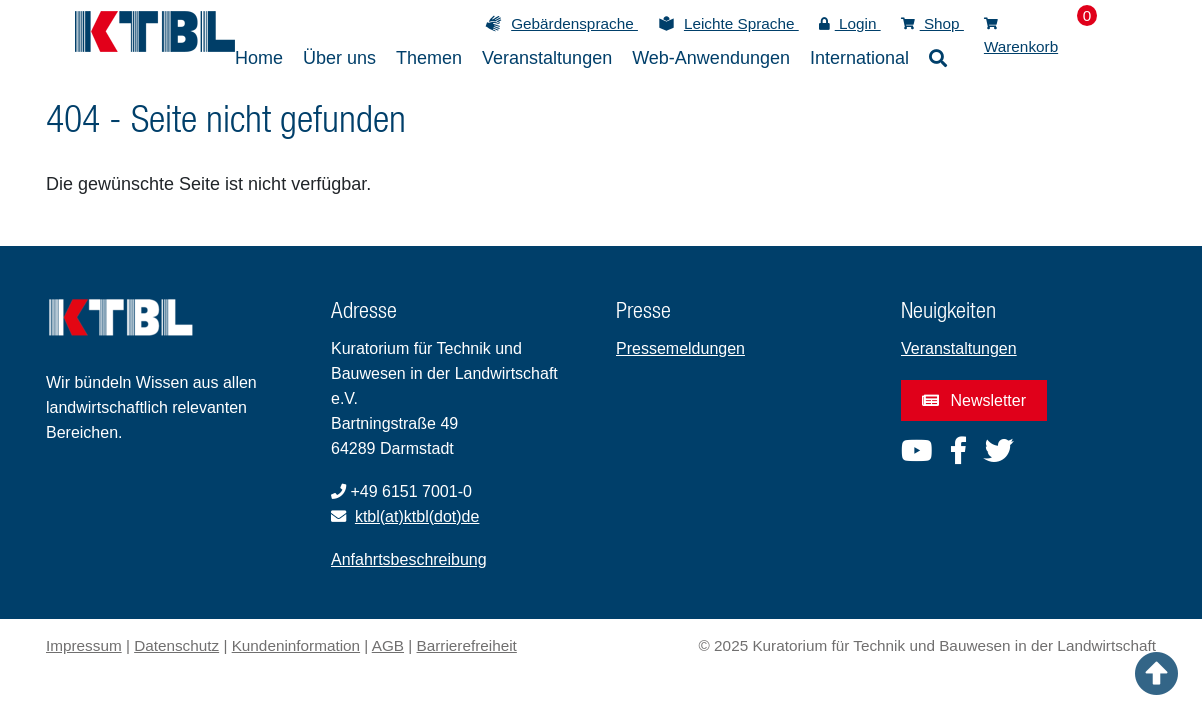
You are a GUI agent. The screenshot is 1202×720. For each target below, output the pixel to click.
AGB (388, 645)
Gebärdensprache (574, 23)
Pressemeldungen (680, 348)
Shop (932, 23)
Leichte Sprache (741, 23)
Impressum (84, 645)
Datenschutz (176, 645)
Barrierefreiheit (467, 645)
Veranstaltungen (959, 348)
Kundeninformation (296, 645)
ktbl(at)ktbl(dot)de (417, 516)
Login (850, 23)
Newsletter (974, 400)
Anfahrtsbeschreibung (409, 559)
